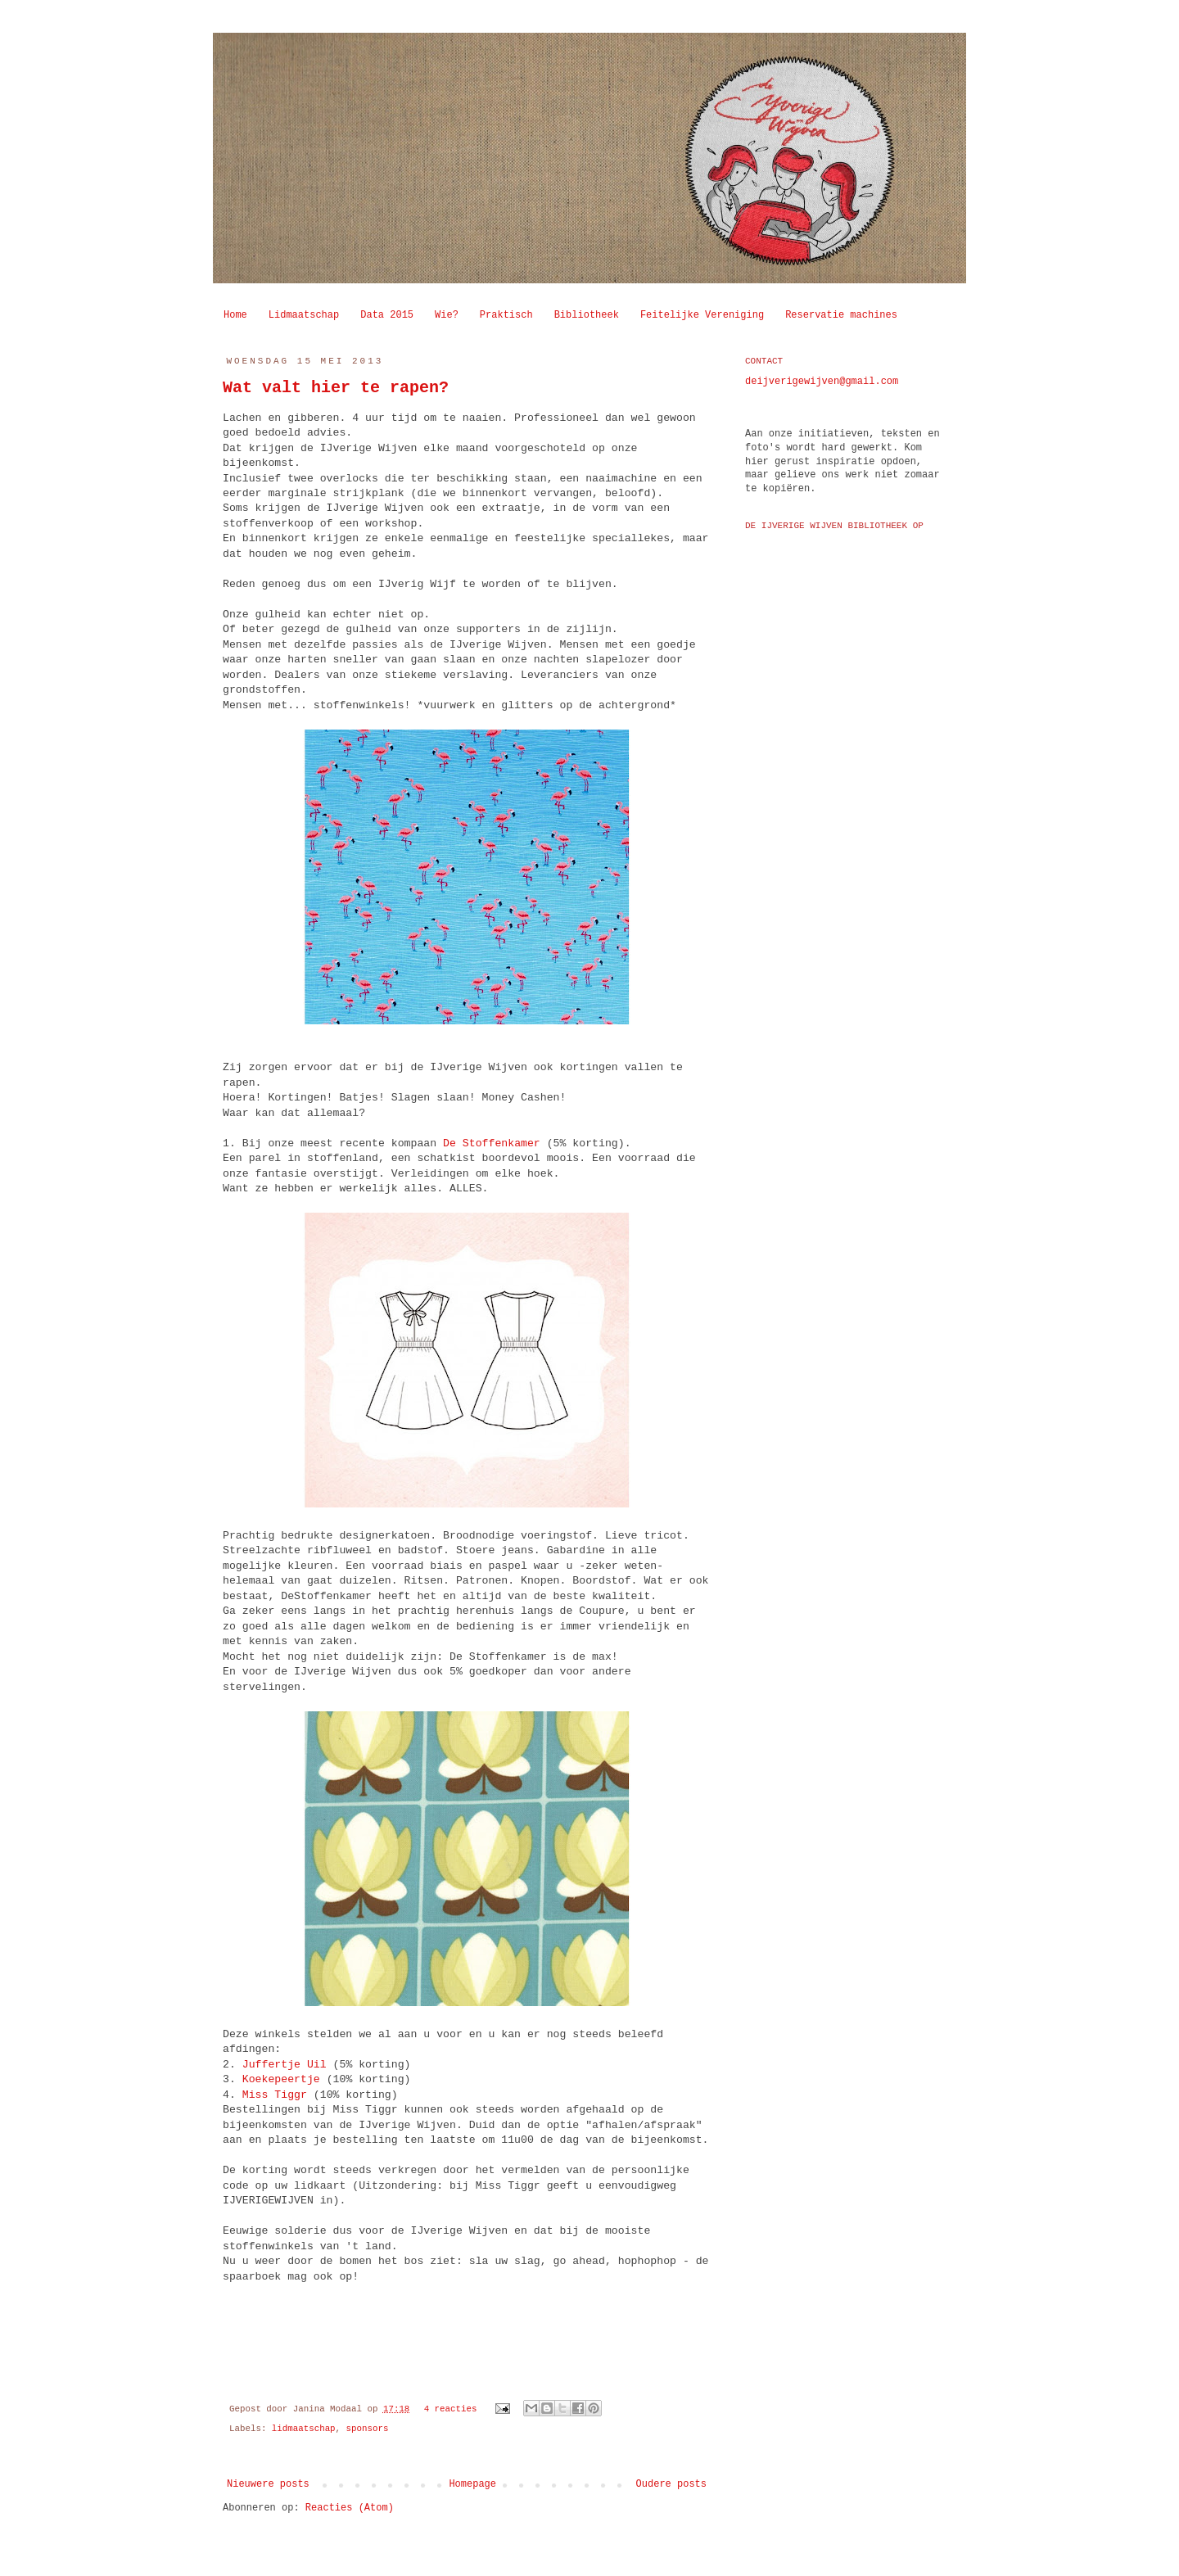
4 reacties (450, 2409)
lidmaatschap (304, 2429)
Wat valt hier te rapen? (336, 387)
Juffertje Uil (284, 2065)
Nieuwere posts (268, 2484)
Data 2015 (386, 315)
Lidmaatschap (304, 315)
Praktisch (506, 315)
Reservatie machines (841, 315)
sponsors (367, 2429)
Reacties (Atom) (349, 2508)
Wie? (446, 315)
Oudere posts (671, 2484)
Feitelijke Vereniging (702, 315)
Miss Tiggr (274, 2095)
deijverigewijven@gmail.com (821, 381)
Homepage (472, 2484)
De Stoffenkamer (495, 1143)
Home (235, 315)
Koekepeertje (284, 2079)
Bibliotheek (586, 315)
